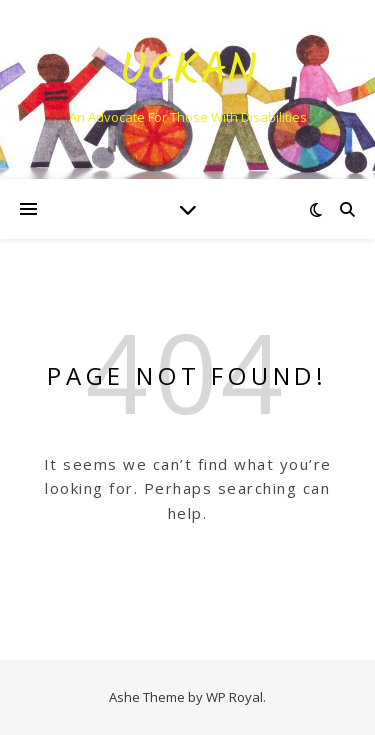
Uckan (188, 72)
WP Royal (234, 697)
